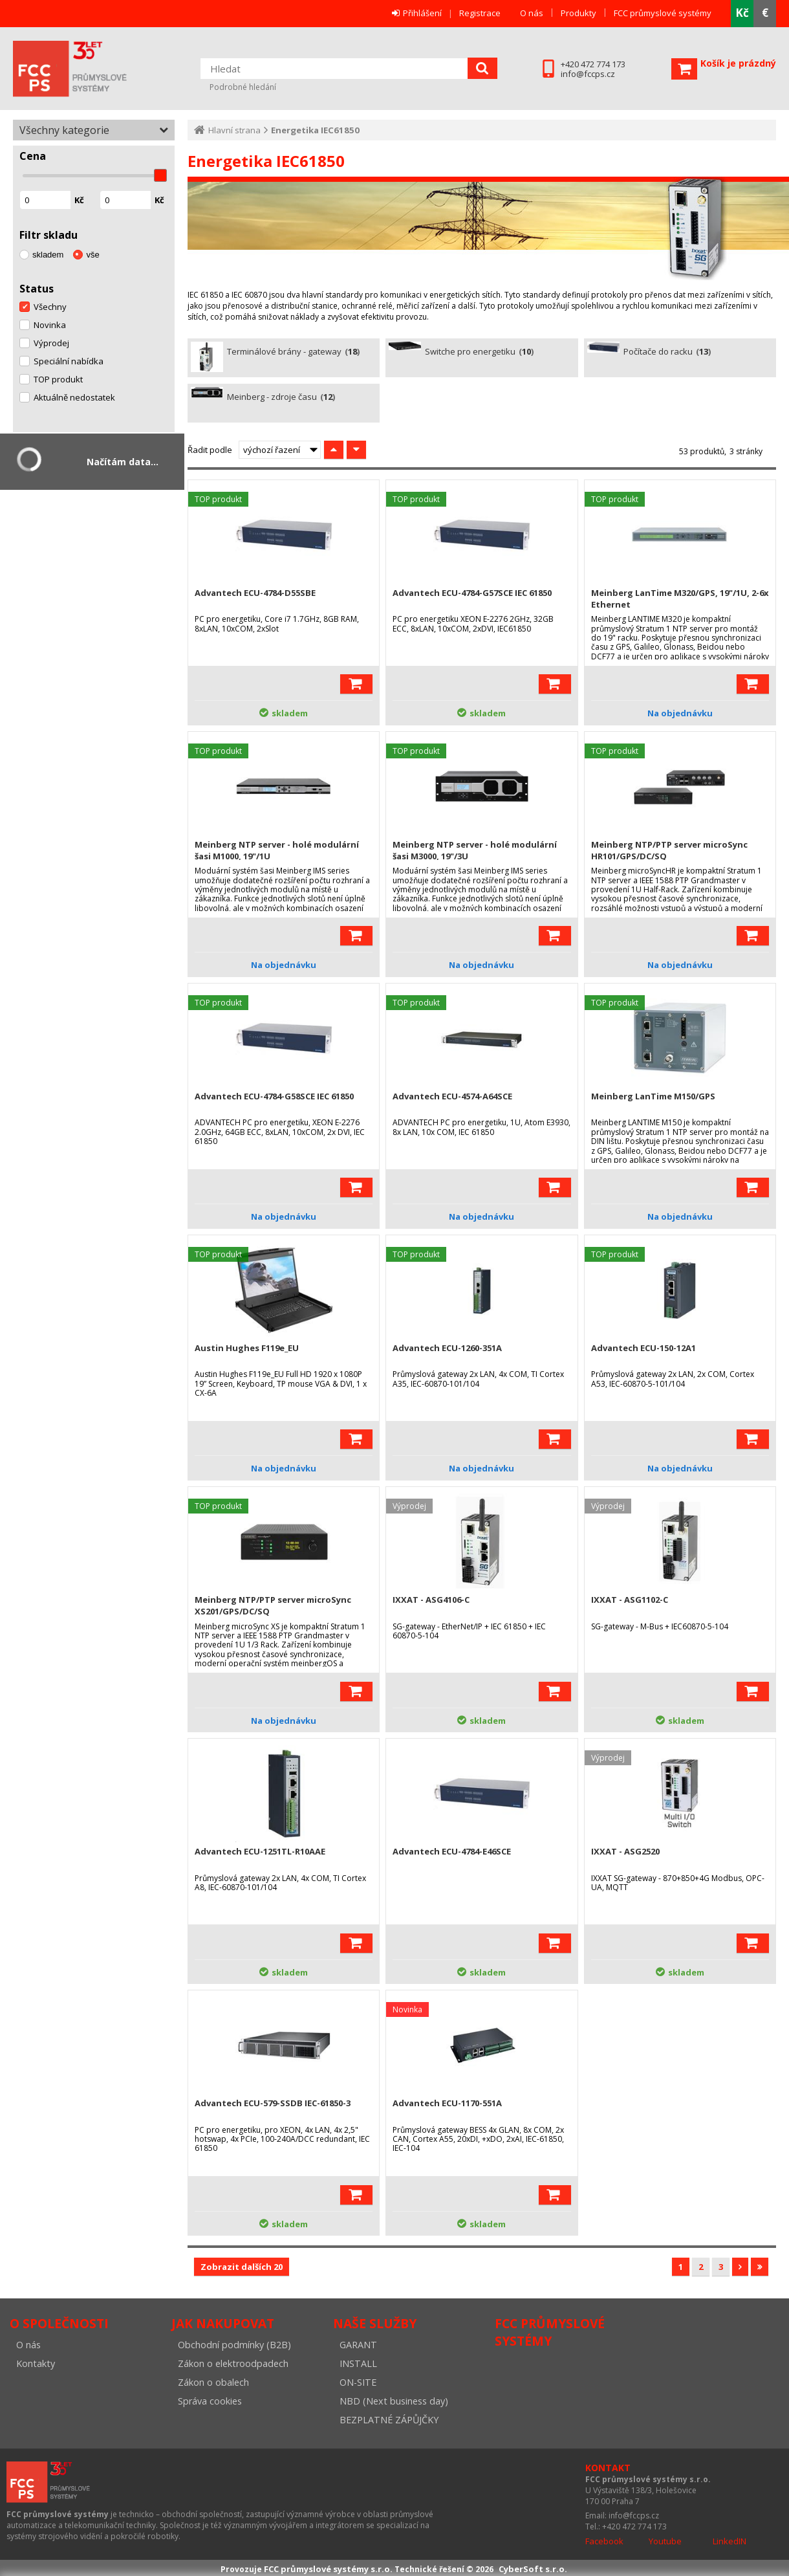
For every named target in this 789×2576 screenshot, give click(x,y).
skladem (47, 254)
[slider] (159, 175)
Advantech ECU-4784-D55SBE (255, 593)
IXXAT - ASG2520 (625, 1851)
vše (92, 254)
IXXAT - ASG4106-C (431, 1599)
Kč (742, 12)
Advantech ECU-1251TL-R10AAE (260, 1851)
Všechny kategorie (64, 130)
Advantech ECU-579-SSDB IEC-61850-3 (273, 2103)
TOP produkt (58, 379)
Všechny (50, 307)
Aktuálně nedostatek (74, 397)
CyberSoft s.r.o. (533, 2569)
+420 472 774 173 (593, 64)
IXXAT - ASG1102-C (629, 1599)
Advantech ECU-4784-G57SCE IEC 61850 (472, 593)
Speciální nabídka (68, 361)
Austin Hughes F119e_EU (247, 1348)
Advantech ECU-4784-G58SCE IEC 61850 (274, 1096)
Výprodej (51, 343)
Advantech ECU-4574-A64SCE (452, 1096)
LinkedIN (729, 2541)
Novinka (50, 325)
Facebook (604, 2541)
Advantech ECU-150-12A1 (643, 1348)
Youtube (665, 2541)
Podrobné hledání (243, 87)
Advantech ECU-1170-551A (447, 2103)
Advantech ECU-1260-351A (447, 1348)
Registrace (480, 13)
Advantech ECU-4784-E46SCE (452, 1851)
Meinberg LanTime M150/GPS (653, 1096)
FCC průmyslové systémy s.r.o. (87, 69)
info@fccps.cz (588, 74)
